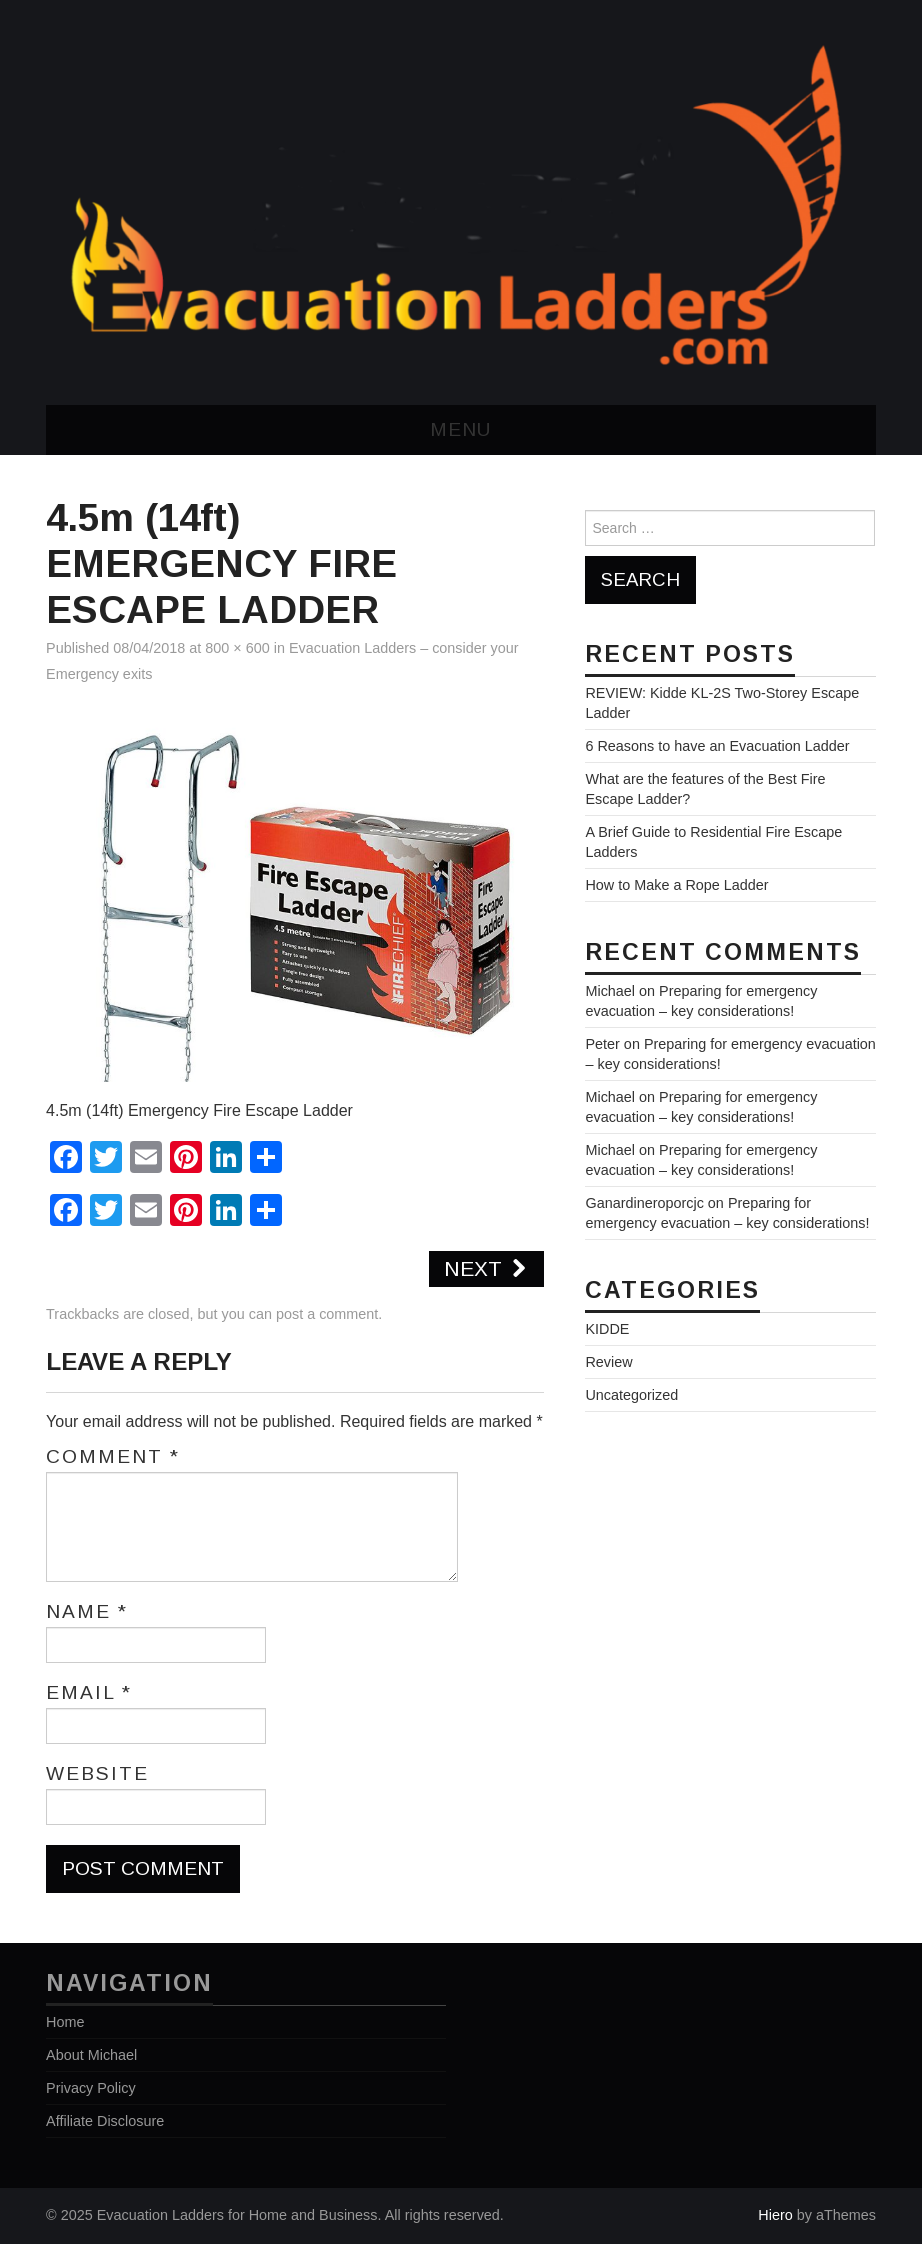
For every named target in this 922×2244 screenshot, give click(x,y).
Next (486, 1268)
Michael (610, 991)
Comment (113, 1457)
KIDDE (607, 1329)
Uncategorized (631, 1395)
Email (89, 1693)
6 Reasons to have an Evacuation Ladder (717, 746)
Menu (460, 429)
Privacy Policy (91, 2088)
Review (608, 1362)
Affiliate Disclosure (105, 2121)
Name (87, 1612)
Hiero (775, 2215)
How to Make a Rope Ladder (676, 885)
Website (97, 1774)
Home (65, 2022)
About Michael (91, 2055)
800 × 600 (237, 648)
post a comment (327, 1314)
